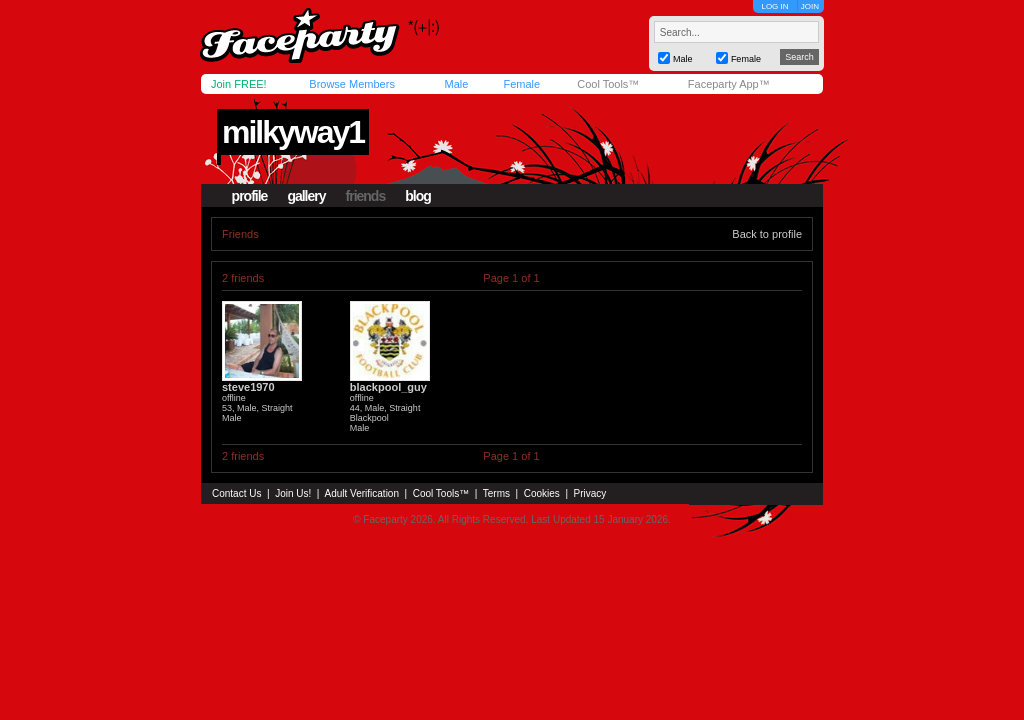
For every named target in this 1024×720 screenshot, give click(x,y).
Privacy (590, 493)
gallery (306, 196)
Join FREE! (239, 84)
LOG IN (774, 6)
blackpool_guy (388, 387)
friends (366, 196)
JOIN (810, 6)
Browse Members (352, 84)
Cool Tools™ (608, 84)
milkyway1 (293, 132)
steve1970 (248, 387)
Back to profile (767, 234)
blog (418, 196)
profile (250, 196)
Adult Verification (361, 493)
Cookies (542, 493)
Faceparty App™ (729, 84)
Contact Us (236, 493)
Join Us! (293, 493)
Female (521, 84)
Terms (496, 493)
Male (456, 84)
